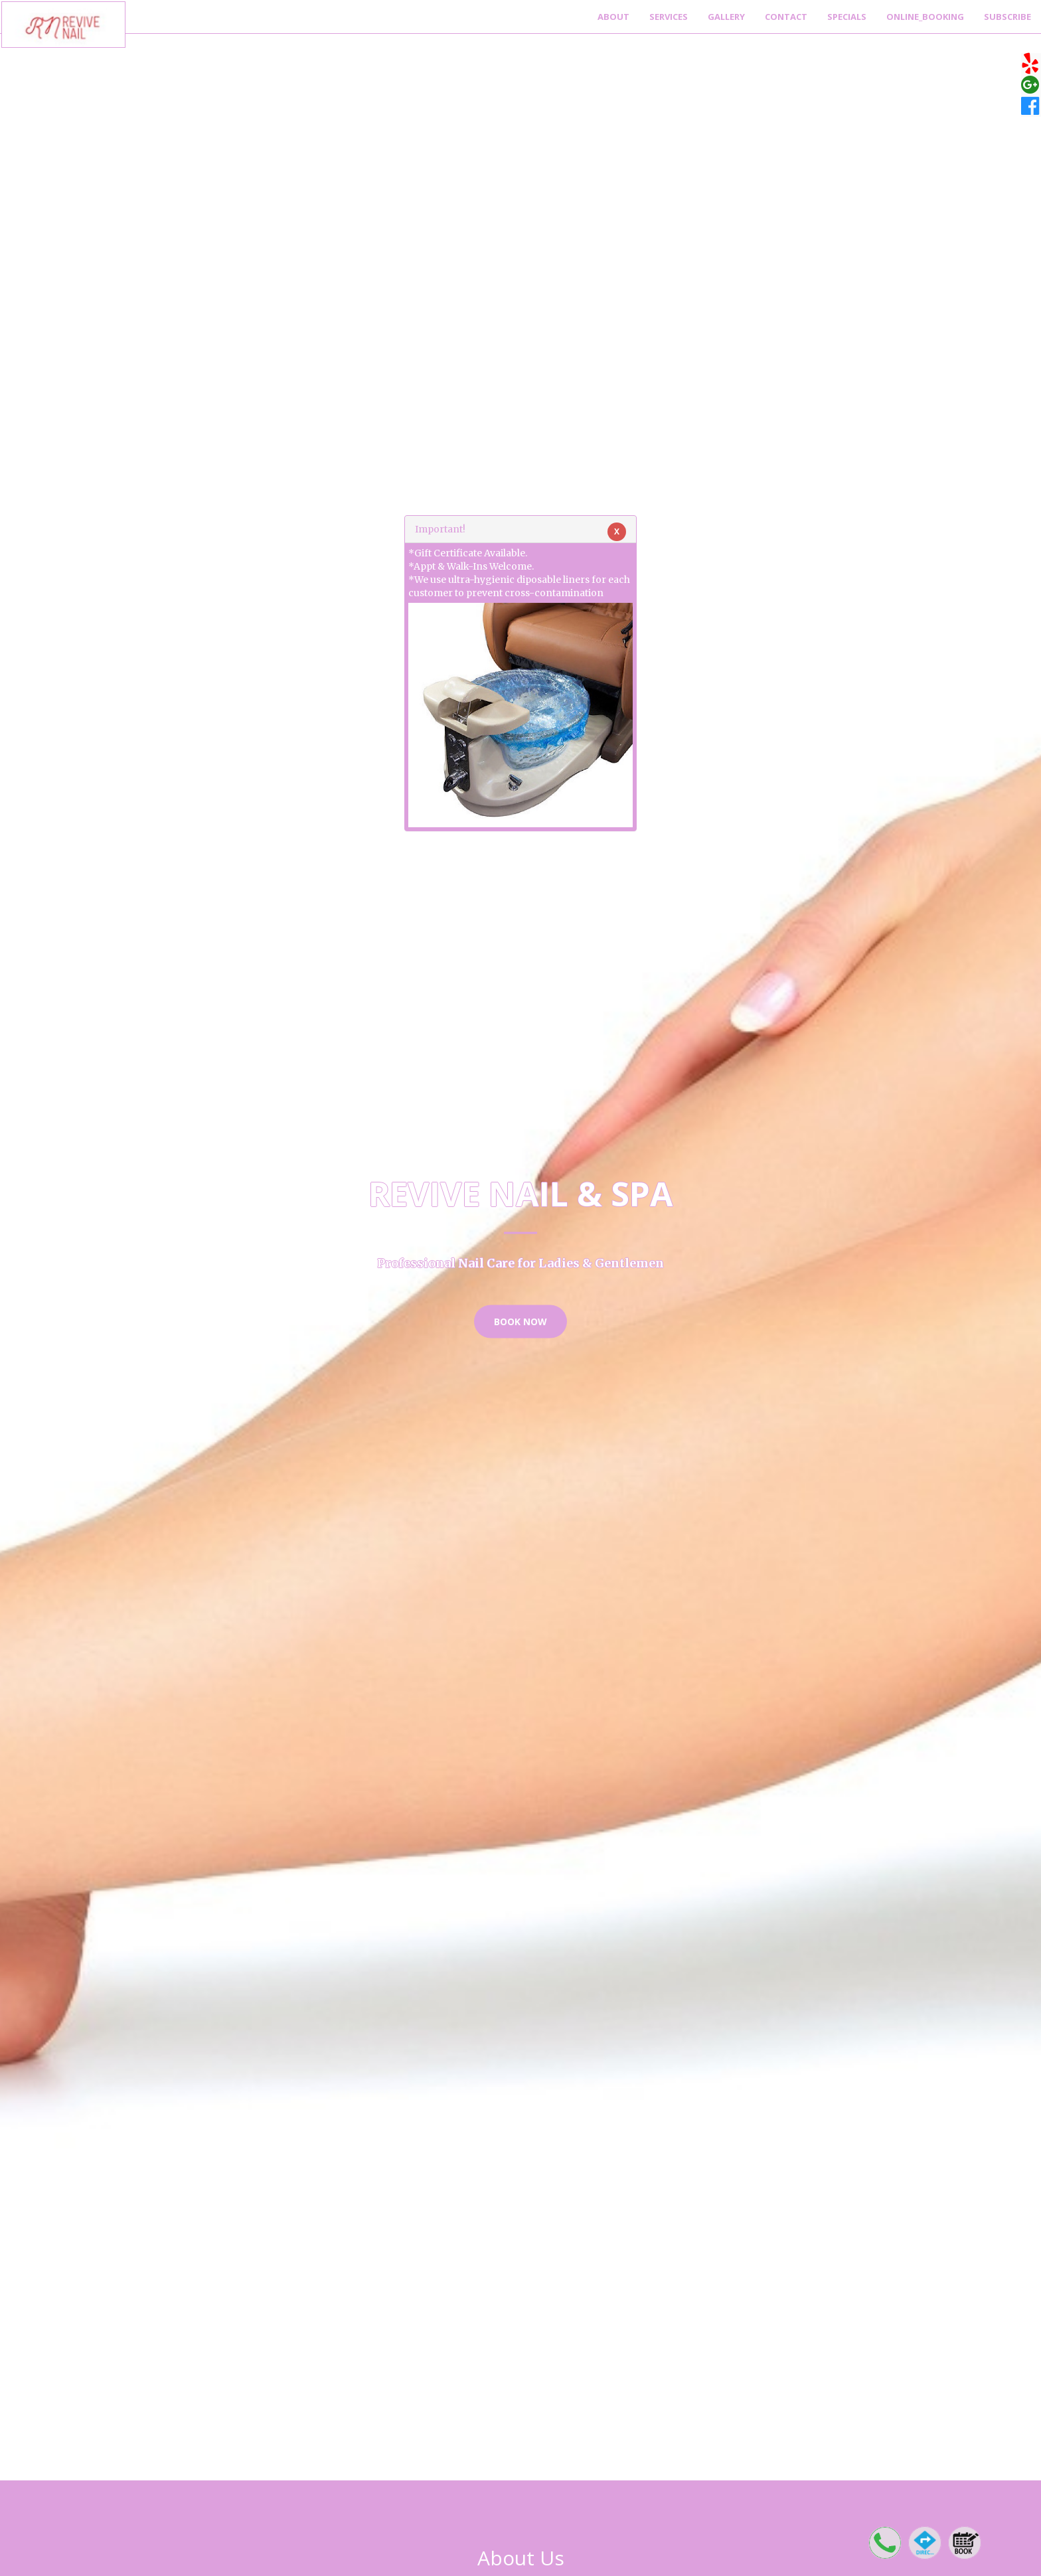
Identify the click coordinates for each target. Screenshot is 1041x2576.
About (613, 17)
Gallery (726, 17)
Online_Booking (925, 17)
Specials (846, 17)
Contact (786, 17)
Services (668, 17)
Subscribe (1007, 17)
